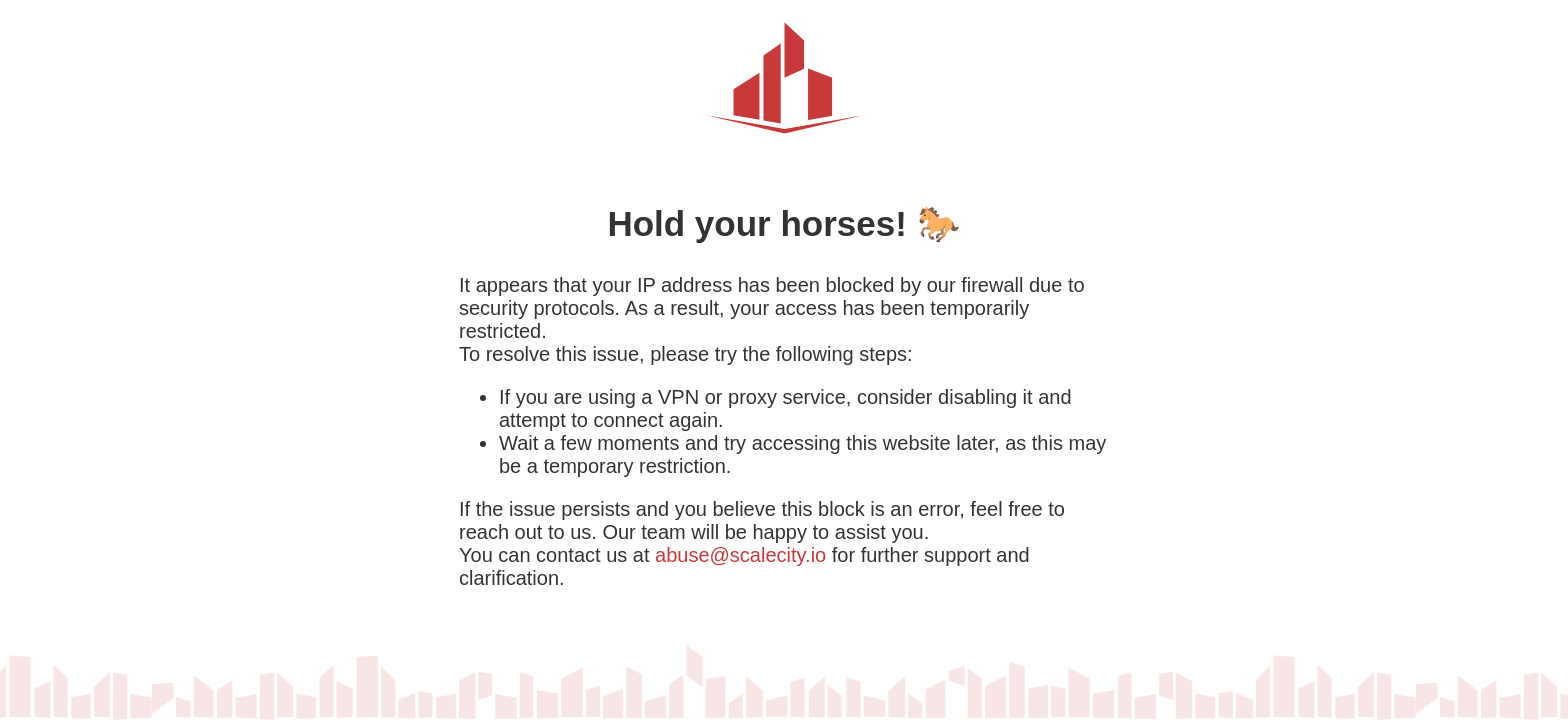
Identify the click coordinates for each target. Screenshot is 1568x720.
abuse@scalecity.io (740, 555)
